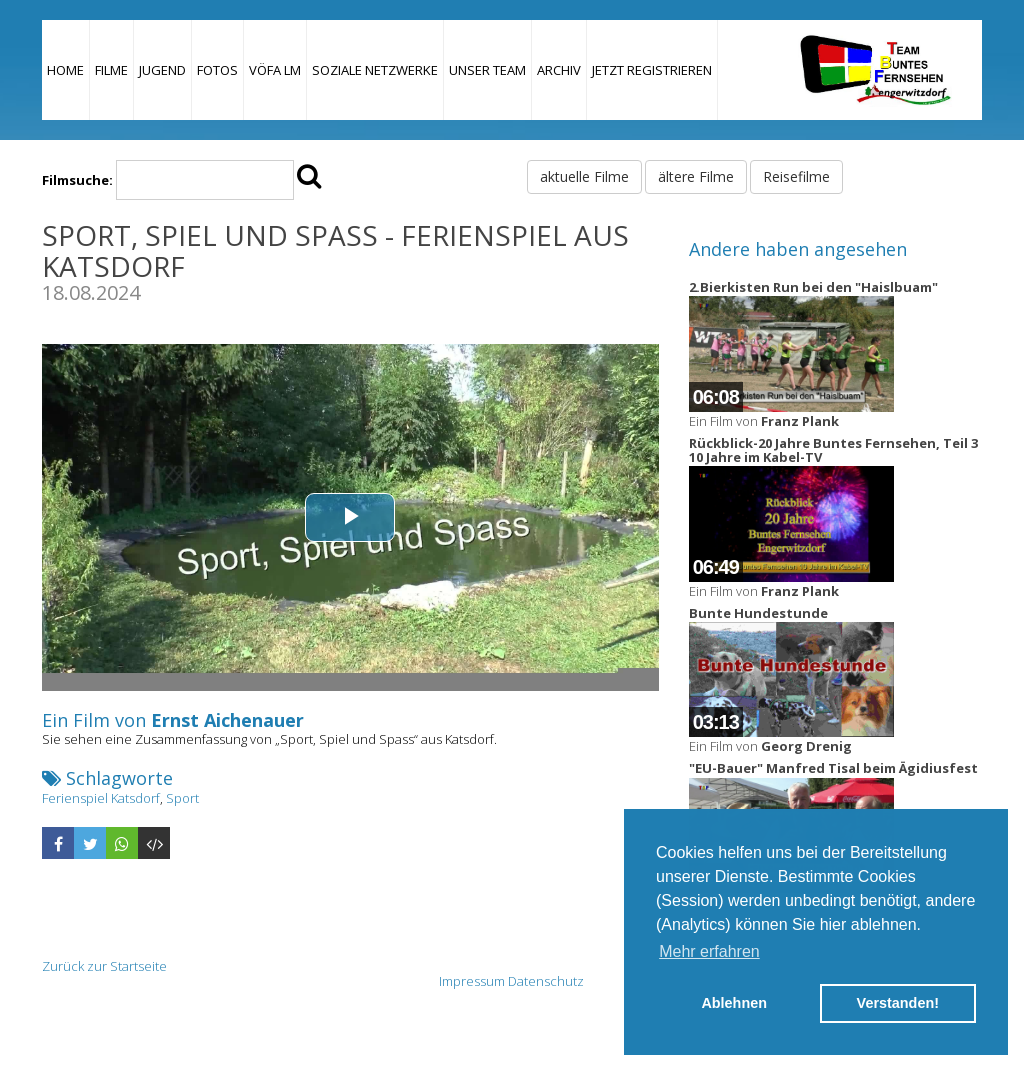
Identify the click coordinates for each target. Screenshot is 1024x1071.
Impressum (472, 981)
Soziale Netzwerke (375, 70)
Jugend (162, 70)
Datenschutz (546, 981)
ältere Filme (696, 176)
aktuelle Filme (584, 176)
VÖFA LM (275, 70)
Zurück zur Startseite (104, 966)
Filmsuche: (77, 180)
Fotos (217, 70)
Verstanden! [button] (898, 1003)
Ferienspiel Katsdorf (101, 798)
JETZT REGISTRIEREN (652, 70)
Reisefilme (796, 176)
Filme (111, 70)
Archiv (559, 70)
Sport (182, 798)
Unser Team (487, 70)
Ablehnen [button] (734, 1003)
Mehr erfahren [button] (709, 951)
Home (65, 70)
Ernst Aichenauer (227, 720)
